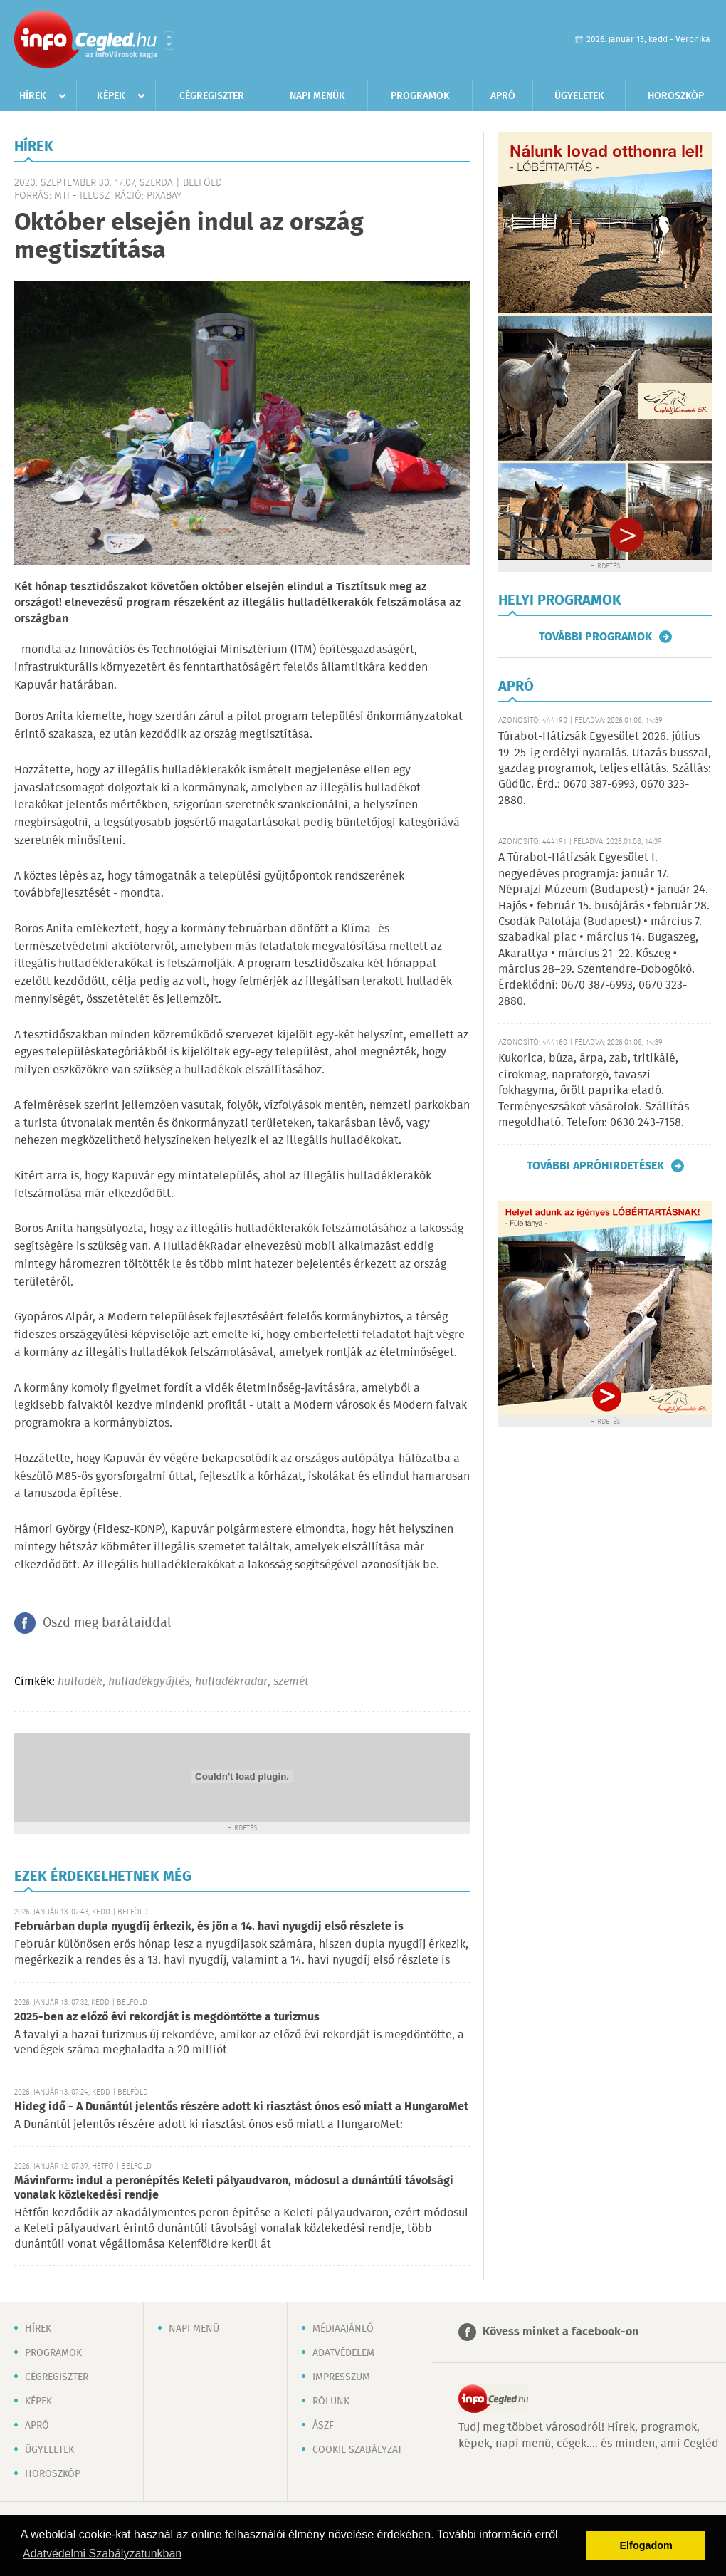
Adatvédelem (343, 2353)
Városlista (169, 40)
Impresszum (341, 2377)
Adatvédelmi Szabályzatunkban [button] (102, 2554)
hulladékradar (231, 1682)
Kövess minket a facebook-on (560, 2332)
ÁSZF (323, 2426)
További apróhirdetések (595, 1165)
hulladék (80, 1682)
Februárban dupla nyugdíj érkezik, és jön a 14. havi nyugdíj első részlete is (209, 1927)
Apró (502, 96)
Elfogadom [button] (646, 2545)
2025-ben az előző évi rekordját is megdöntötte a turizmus (167, 2017)
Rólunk (330, 2401)
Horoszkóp (676, 96)
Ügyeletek (579, 96)
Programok (420, 96)
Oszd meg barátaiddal (107, 1623)
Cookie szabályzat (357, 2450)
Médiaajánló (343, 2329)
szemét (291, 1682)
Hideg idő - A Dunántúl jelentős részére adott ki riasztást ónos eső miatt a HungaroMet (241, 2107)
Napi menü (194, 2329)
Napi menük (317, 96)
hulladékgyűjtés (148, 1682)
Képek (111, 96)
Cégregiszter (211, 96)
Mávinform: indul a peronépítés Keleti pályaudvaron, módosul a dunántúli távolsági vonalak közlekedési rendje (233, 2188)
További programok (595, 636)
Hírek (32, 96)
